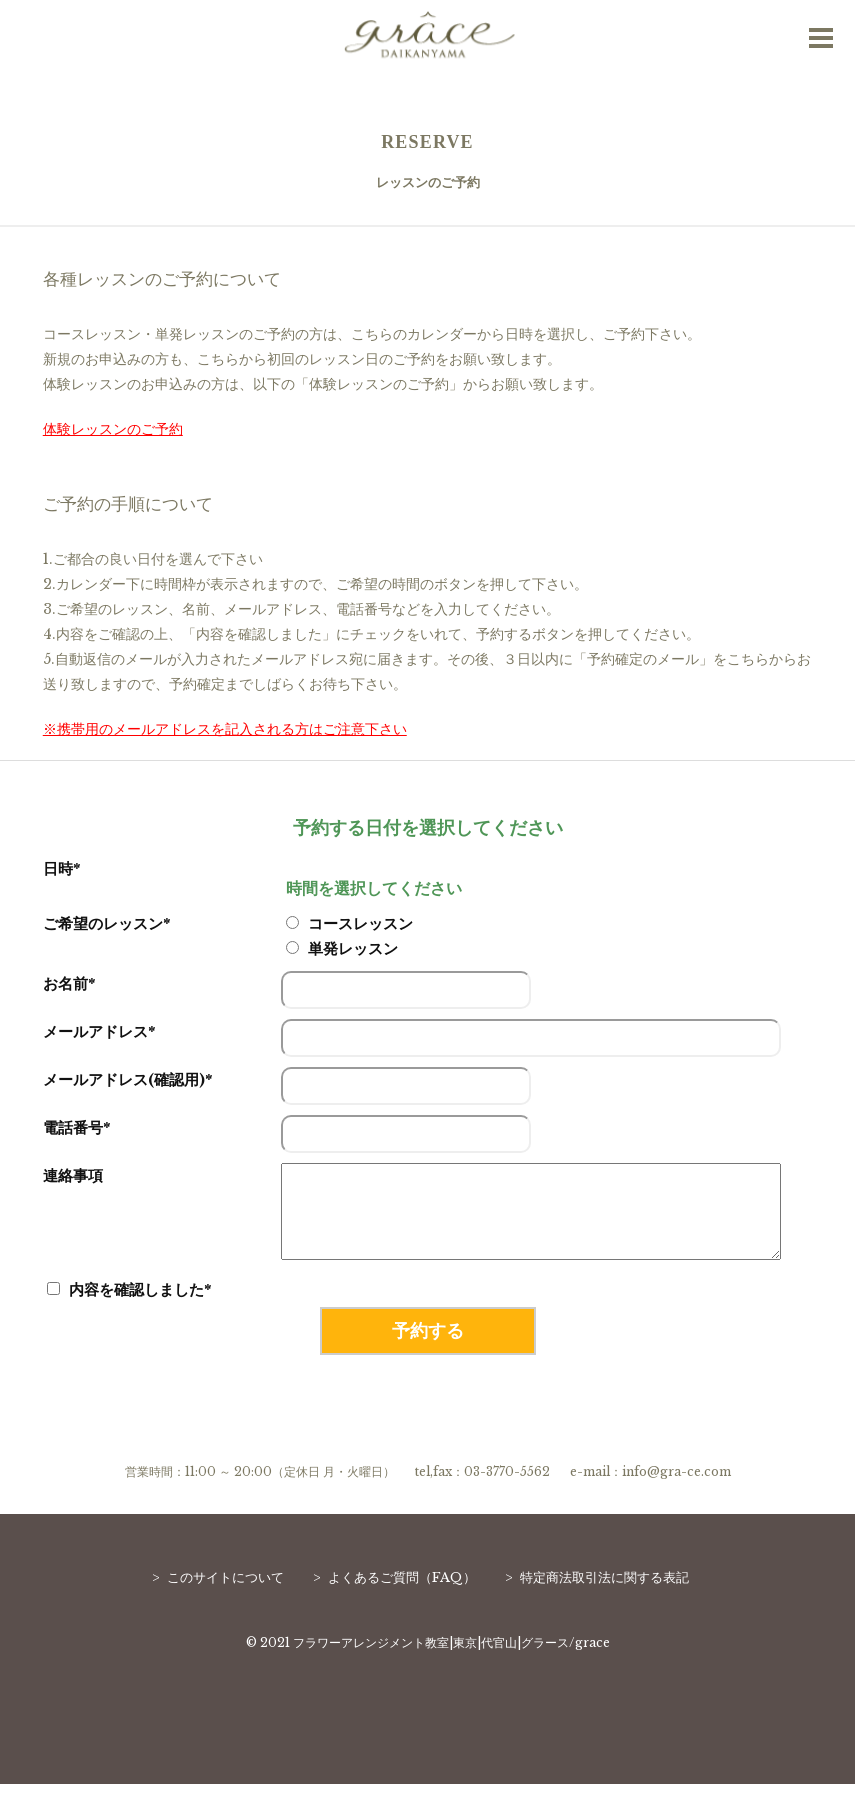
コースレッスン (349, 923)
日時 (61, 868)
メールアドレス (99, 1031)
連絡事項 (73, 1175)
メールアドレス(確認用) (127, 1079)
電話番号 (76, 1127)
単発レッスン (342, 948)
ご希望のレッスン (106, 923)
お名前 (69, 983)
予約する (428, 1346)
